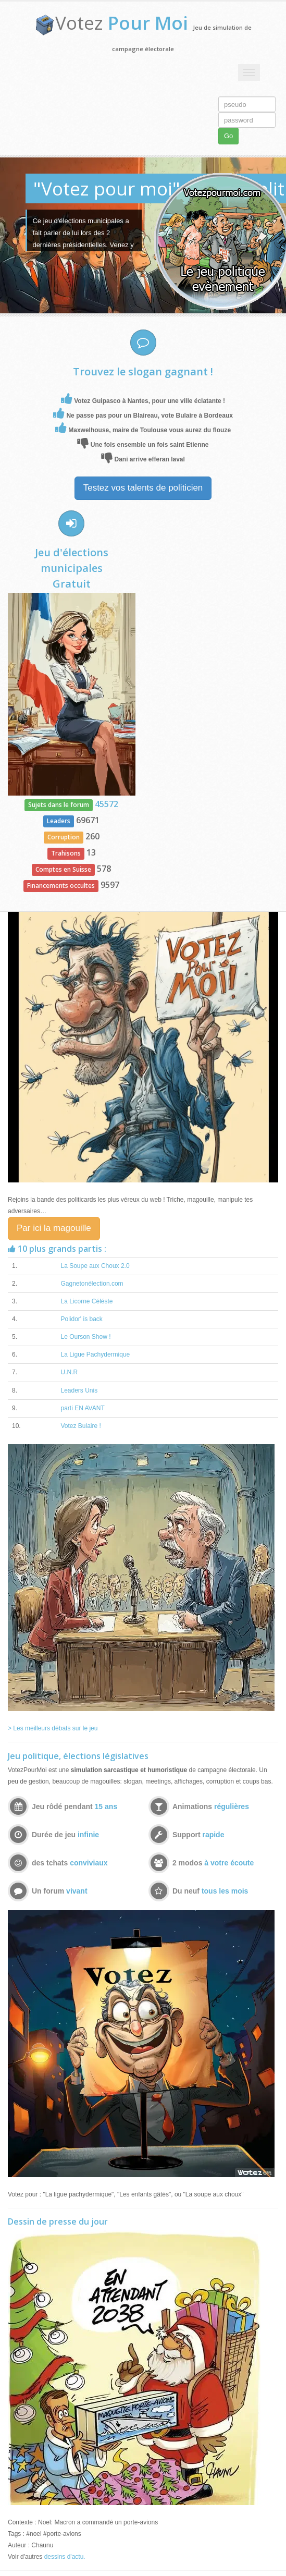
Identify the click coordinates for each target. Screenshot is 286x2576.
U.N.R (69, 1372)
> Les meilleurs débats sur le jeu (52, 1728)
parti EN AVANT (82, 1408)
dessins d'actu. (64, 2556)
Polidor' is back (81, 1319)
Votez (121, 22)
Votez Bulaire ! (80, 1426)
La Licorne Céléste (86, 1301)
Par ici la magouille (54, 1228)
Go (228, 136)
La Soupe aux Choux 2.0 (94, 1265)
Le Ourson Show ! (85, 1336)
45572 (106, 804)
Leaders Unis (78, 1390)
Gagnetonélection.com (91, 1283)
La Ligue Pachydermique (95, 1354)
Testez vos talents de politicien (143, 488)
